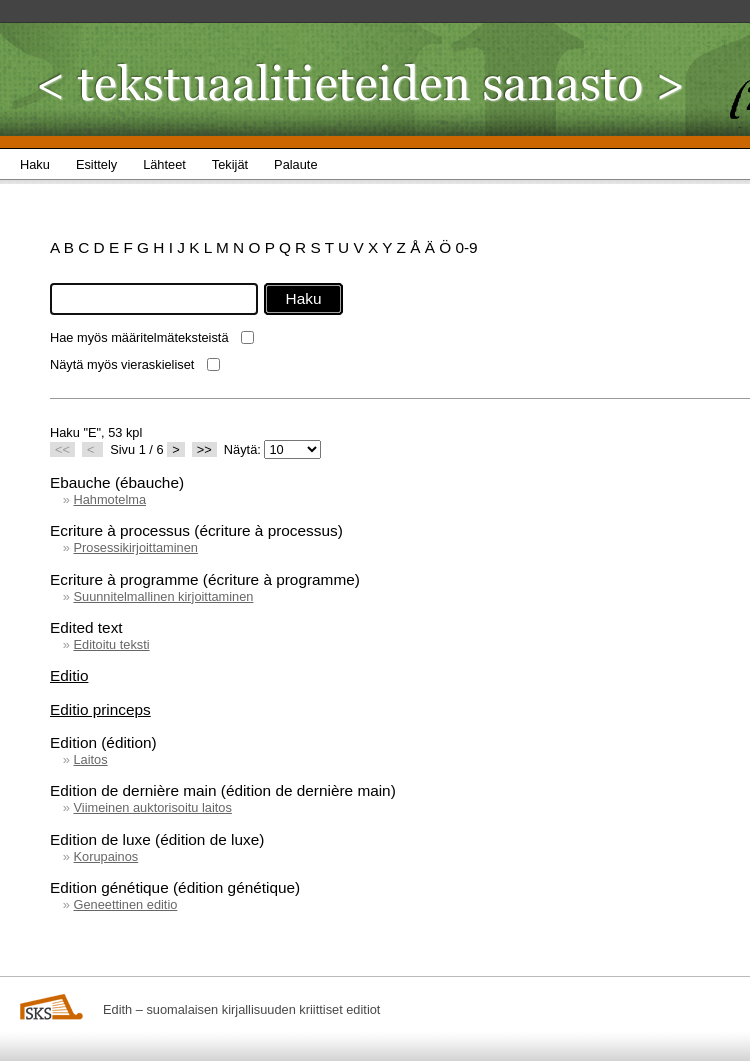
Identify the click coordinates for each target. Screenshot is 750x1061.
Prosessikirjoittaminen (135, 547)
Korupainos (105, 856)
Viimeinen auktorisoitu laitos (152, 807)
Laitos (90, 759)
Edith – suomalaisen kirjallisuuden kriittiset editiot (241, 1009)
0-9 (466, 247)
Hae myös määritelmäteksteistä (139, 337)
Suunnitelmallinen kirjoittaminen (163, 596)
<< (62, 449)
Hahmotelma (109, 499)
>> (204, 449)
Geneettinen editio (125, 904)
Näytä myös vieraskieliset (122, 364)
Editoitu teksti (111, 644)
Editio (69, 675)
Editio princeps (100, 709)
